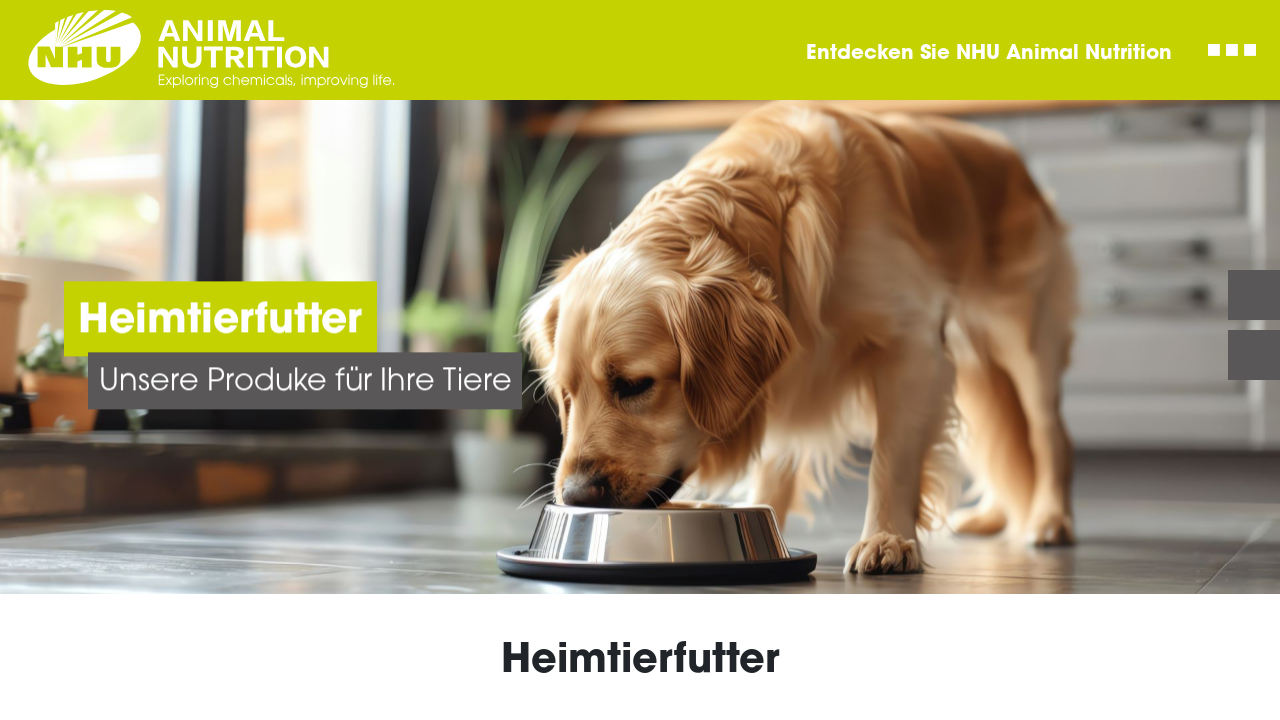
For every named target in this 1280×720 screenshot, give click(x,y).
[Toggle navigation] (1232, 50)
